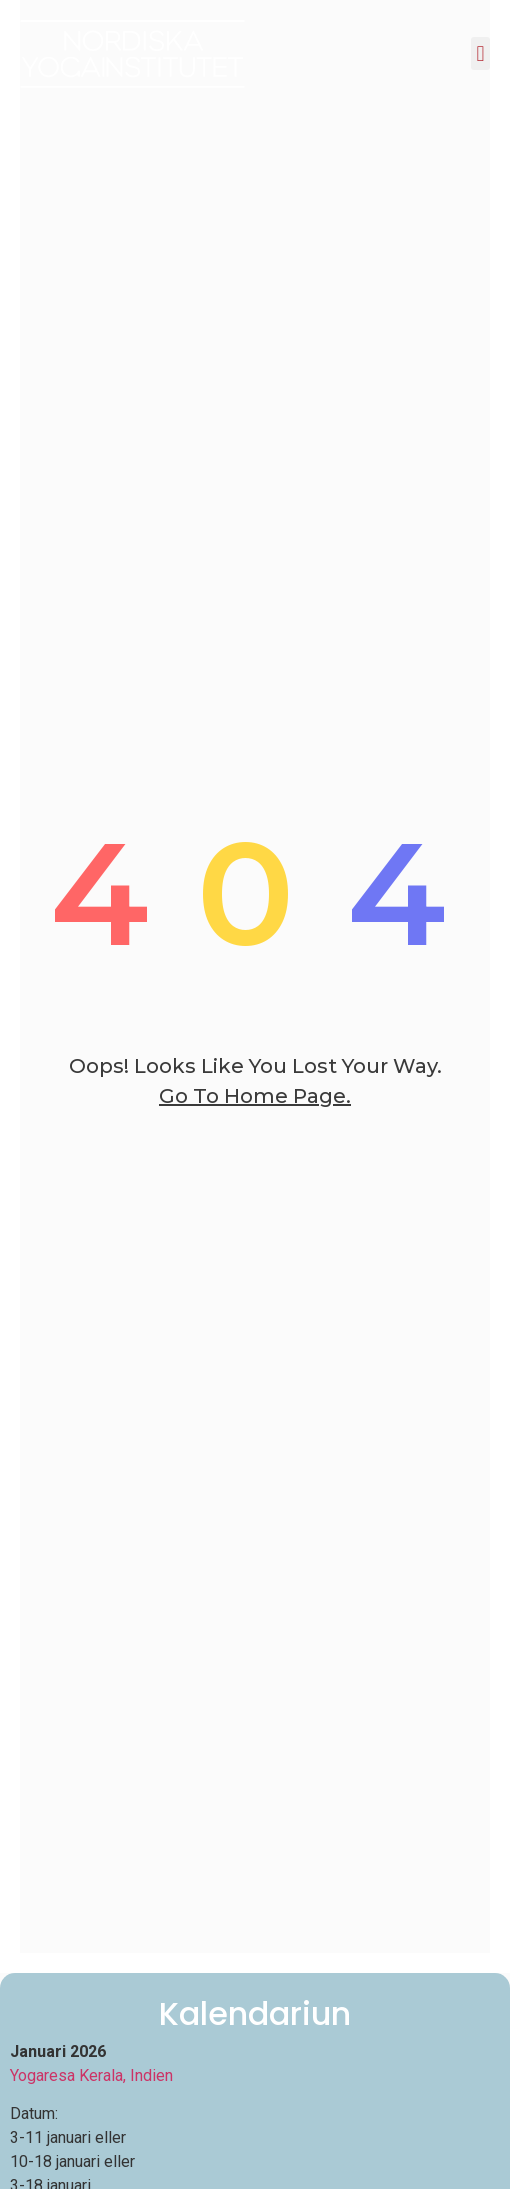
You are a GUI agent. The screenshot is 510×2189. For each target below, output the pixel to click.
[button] (480, 53)
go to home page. (255, 1096)
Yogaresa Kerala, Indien (91, 2075)
